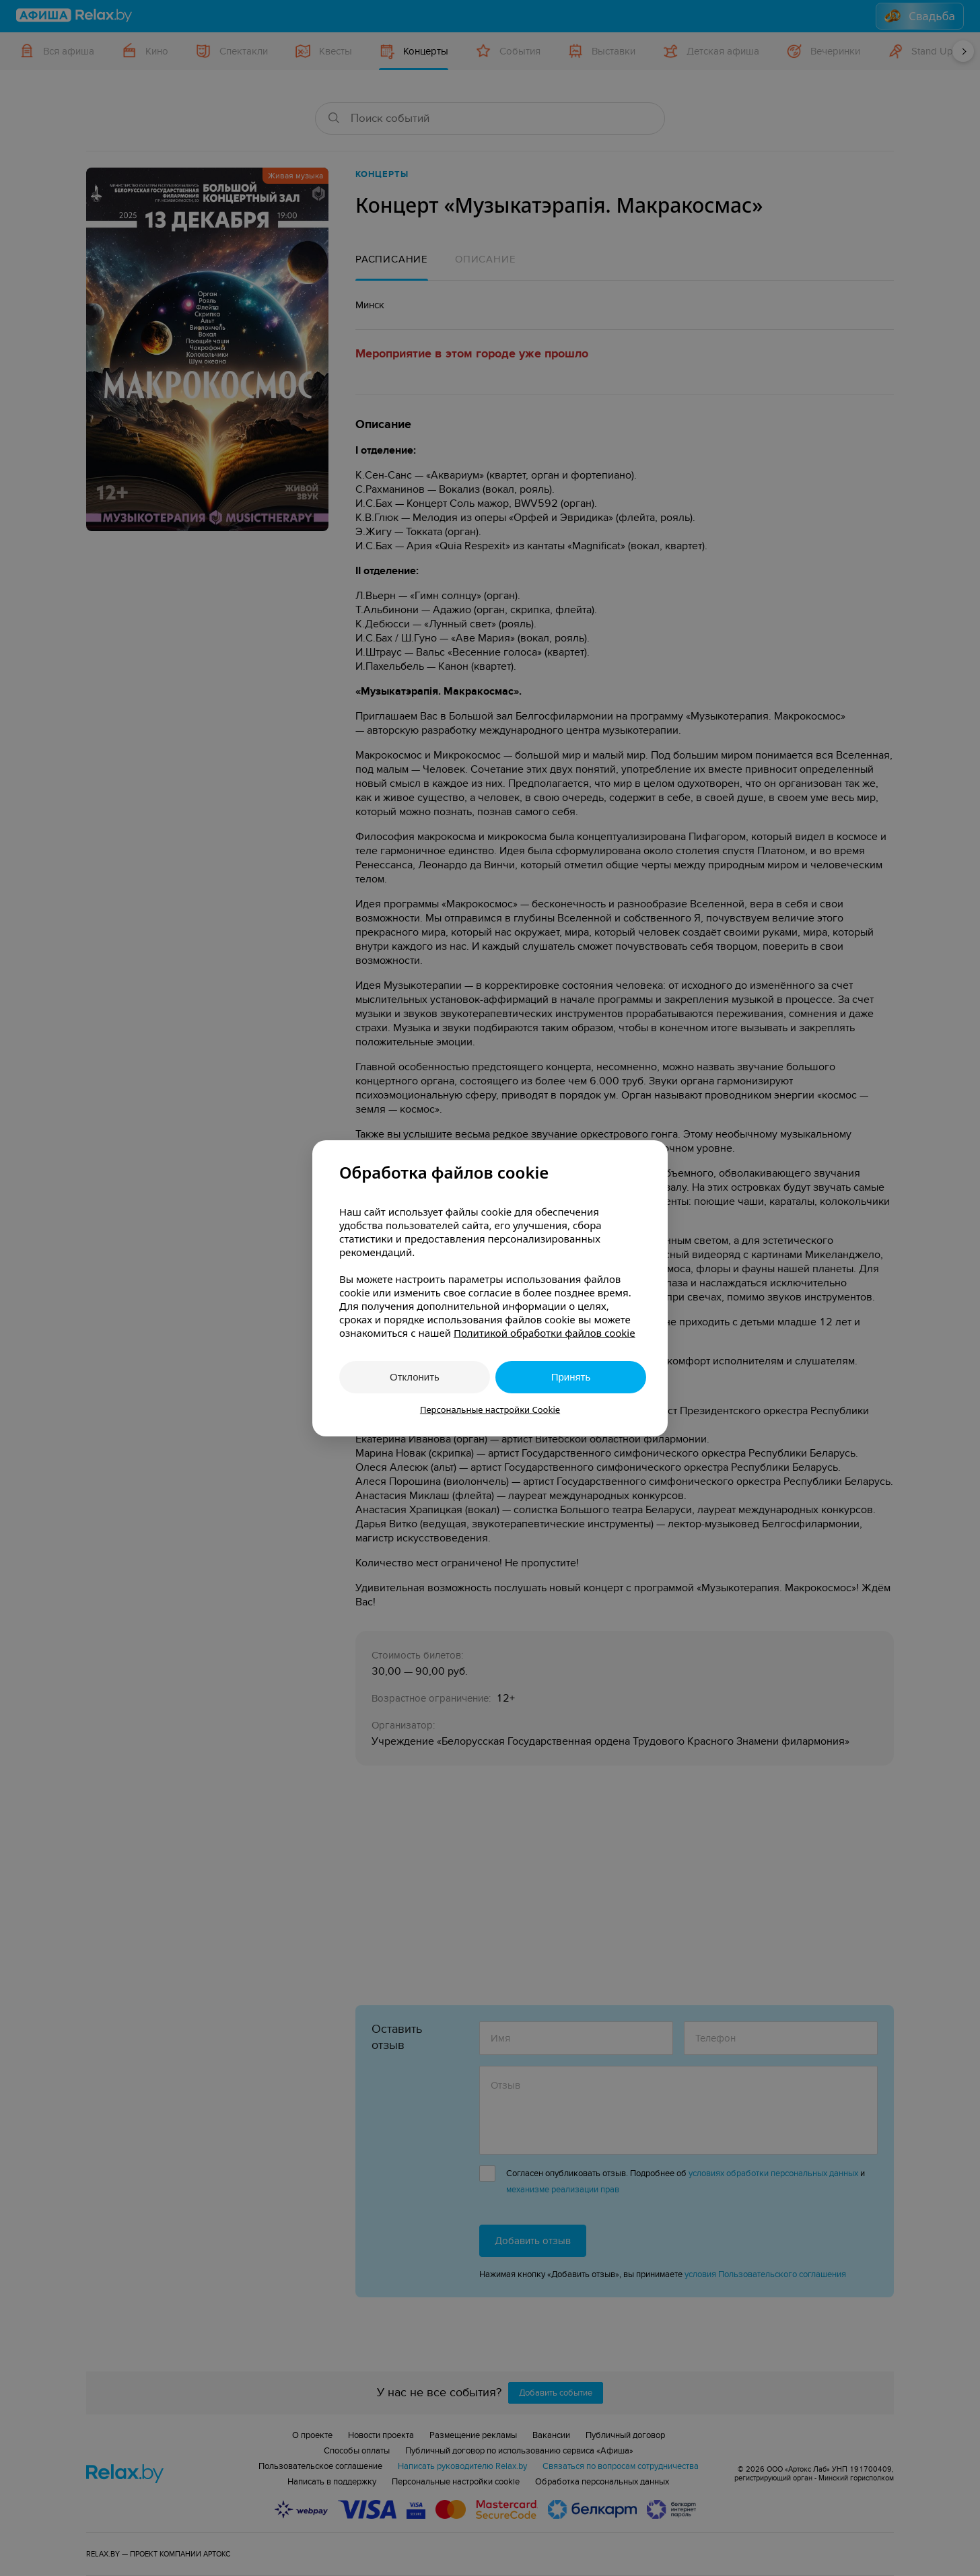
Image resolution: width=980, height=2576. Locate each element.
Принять (571, 1377)
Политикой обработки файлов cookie (544, 1332)
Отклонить (415, 1377)
